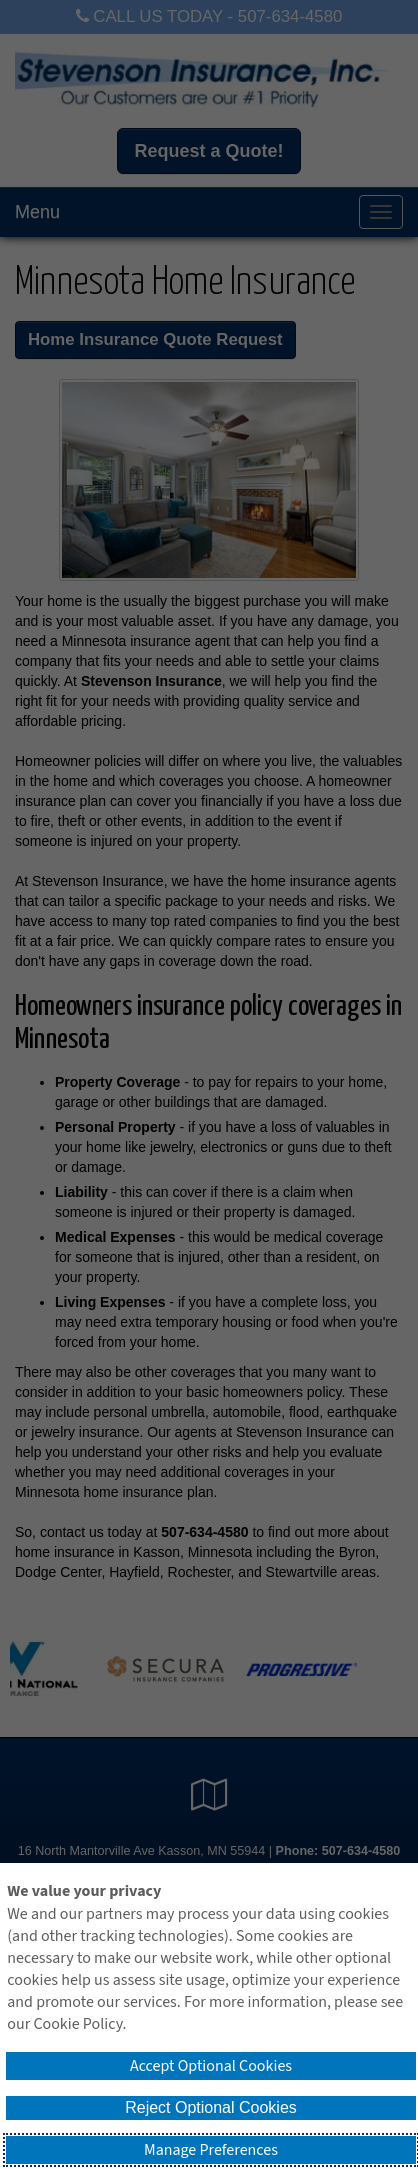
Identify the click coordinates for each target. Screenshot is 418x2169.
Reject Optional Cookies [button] (211, 2107)
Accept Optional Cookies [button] (211, 2066)
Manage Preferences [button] (211, 2150)
